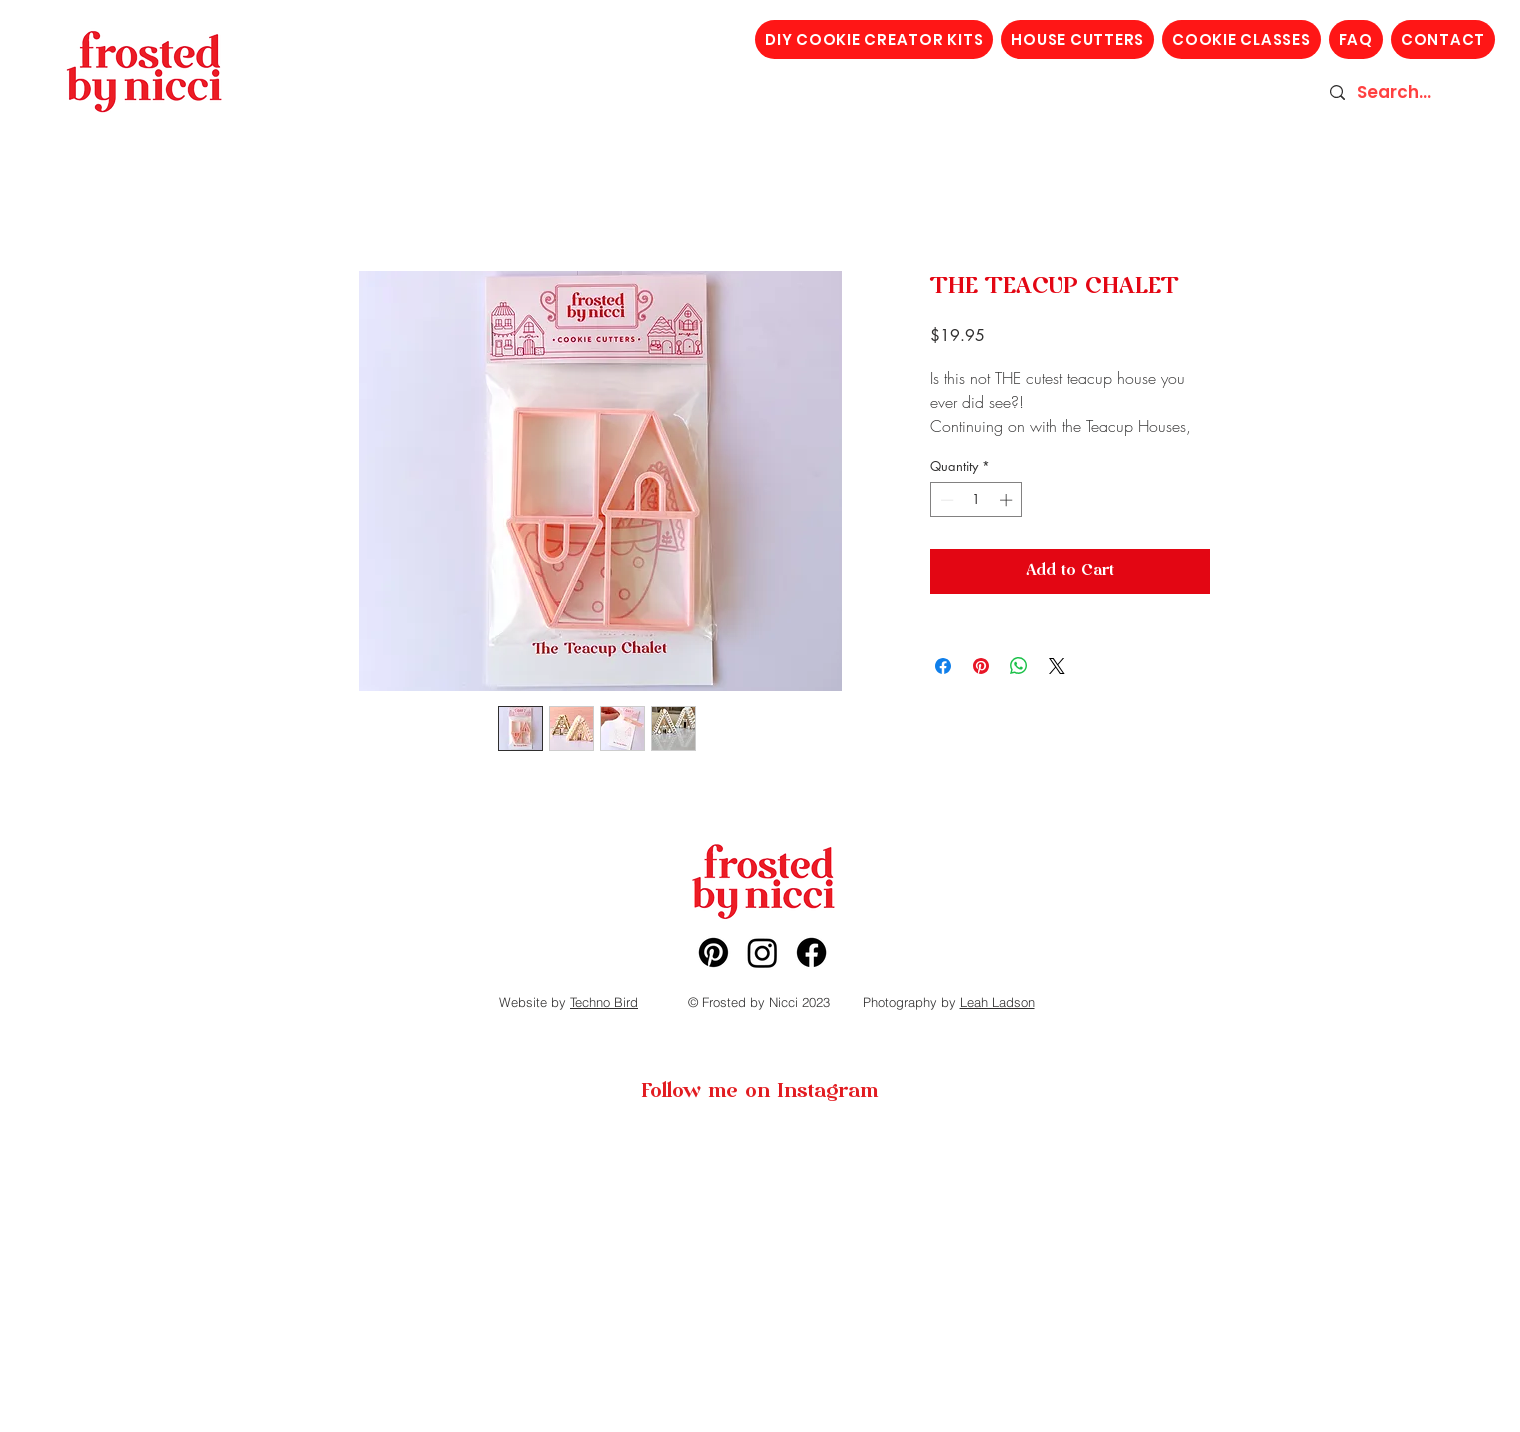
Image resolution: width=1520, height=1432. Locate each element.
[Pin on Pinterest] (981, 666)
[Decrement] (945, 500)
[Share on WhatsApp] (1019, 666)
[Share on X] (1057, 666)
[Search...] (1405, 92)
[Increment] (1008, 500)
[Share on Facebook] (943, 666)
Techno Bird (604, 1002)
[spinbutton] (976, 500)
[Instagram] (762, 952)
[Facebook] (811, 952)
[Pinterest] (713, 952)
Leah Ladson (997, 1002)
